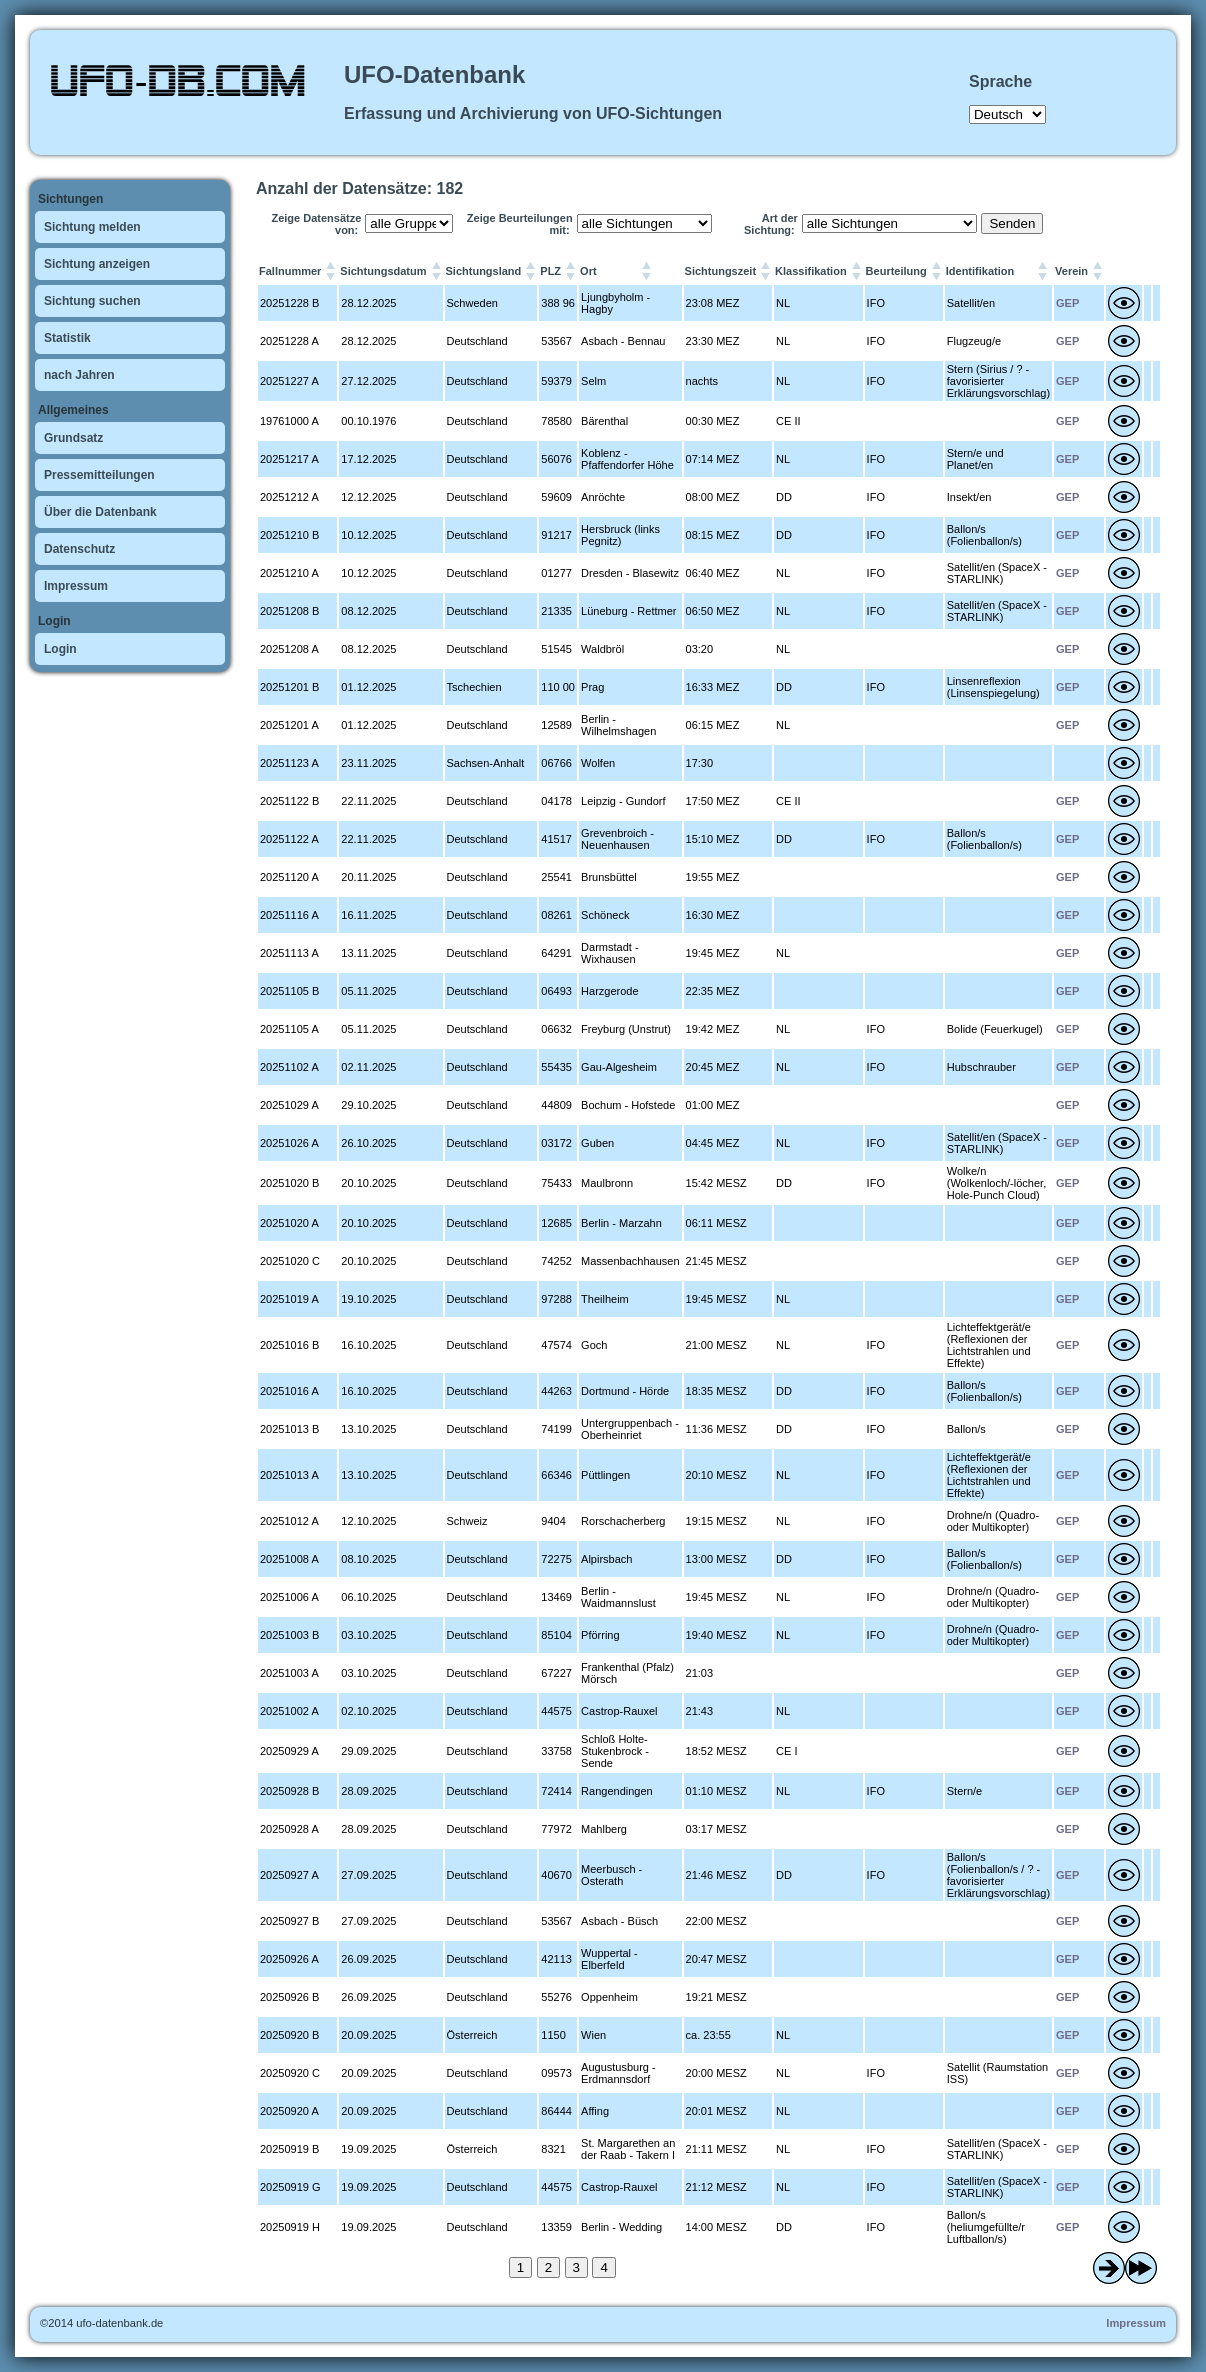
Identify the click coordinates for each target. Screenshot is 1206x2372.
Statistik (67, 338)
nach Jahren (79, 375)
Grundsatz (73, 438)
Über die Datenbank (100, 512)
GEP (1067, 303)
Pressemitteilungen (99, 475)
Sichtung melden (92, 227)
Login (60, 649)
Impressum (76, 586)
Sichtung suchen (92, 301)
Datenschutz (79, 549)
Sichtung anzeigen (97, 264)
